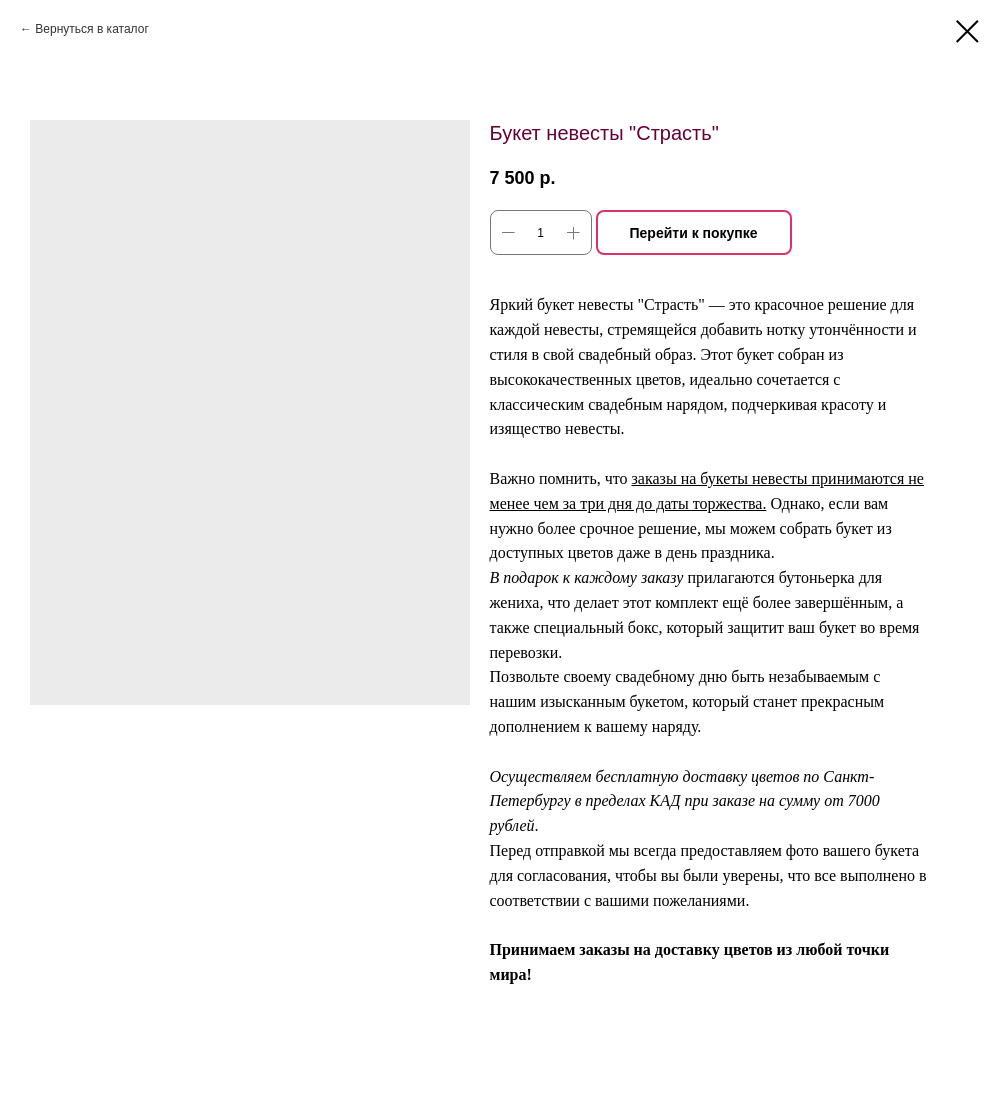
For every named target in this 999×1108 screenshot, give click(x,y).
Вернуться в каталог (91, 29)
